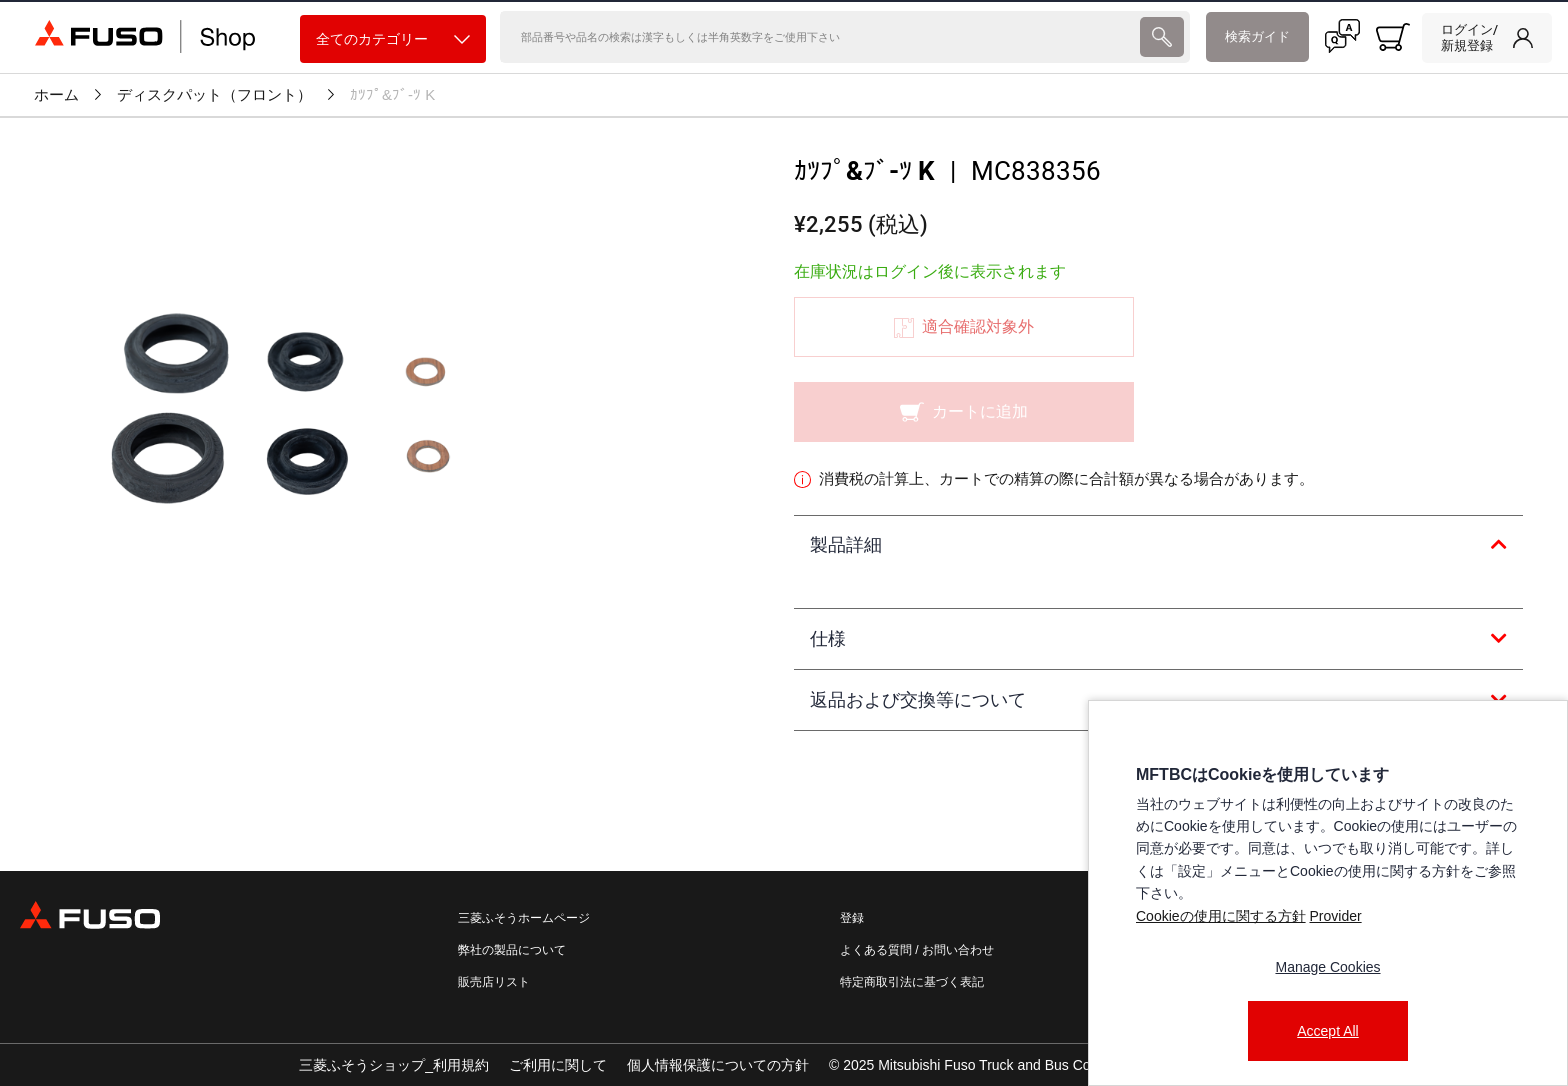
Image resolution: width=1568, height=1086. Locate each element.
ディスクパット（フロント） (214, 95)
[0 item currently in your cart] (1393, 37)
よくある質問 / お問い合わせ (917, 950)
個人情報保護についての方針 (718, 1065)
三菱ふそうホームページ (524, 918)
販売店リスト (494, 982)
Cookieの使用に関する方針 (1221, 916)
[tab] (1158, 546)
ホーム (56, 95)
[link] (1487, 38)
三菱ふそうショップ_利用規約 (394, 1065)
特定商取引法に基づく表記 (912, 982)
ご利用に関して (558, 1065)
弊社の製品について (512, 950)
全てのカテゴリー (393, 39)
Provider (1335, 916)
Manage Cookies (1327, 967)
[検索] (818, 37)
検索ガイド (1257, 36)
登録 (852, 918)
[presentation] (1162, 37)
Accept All (1327, 1031)
